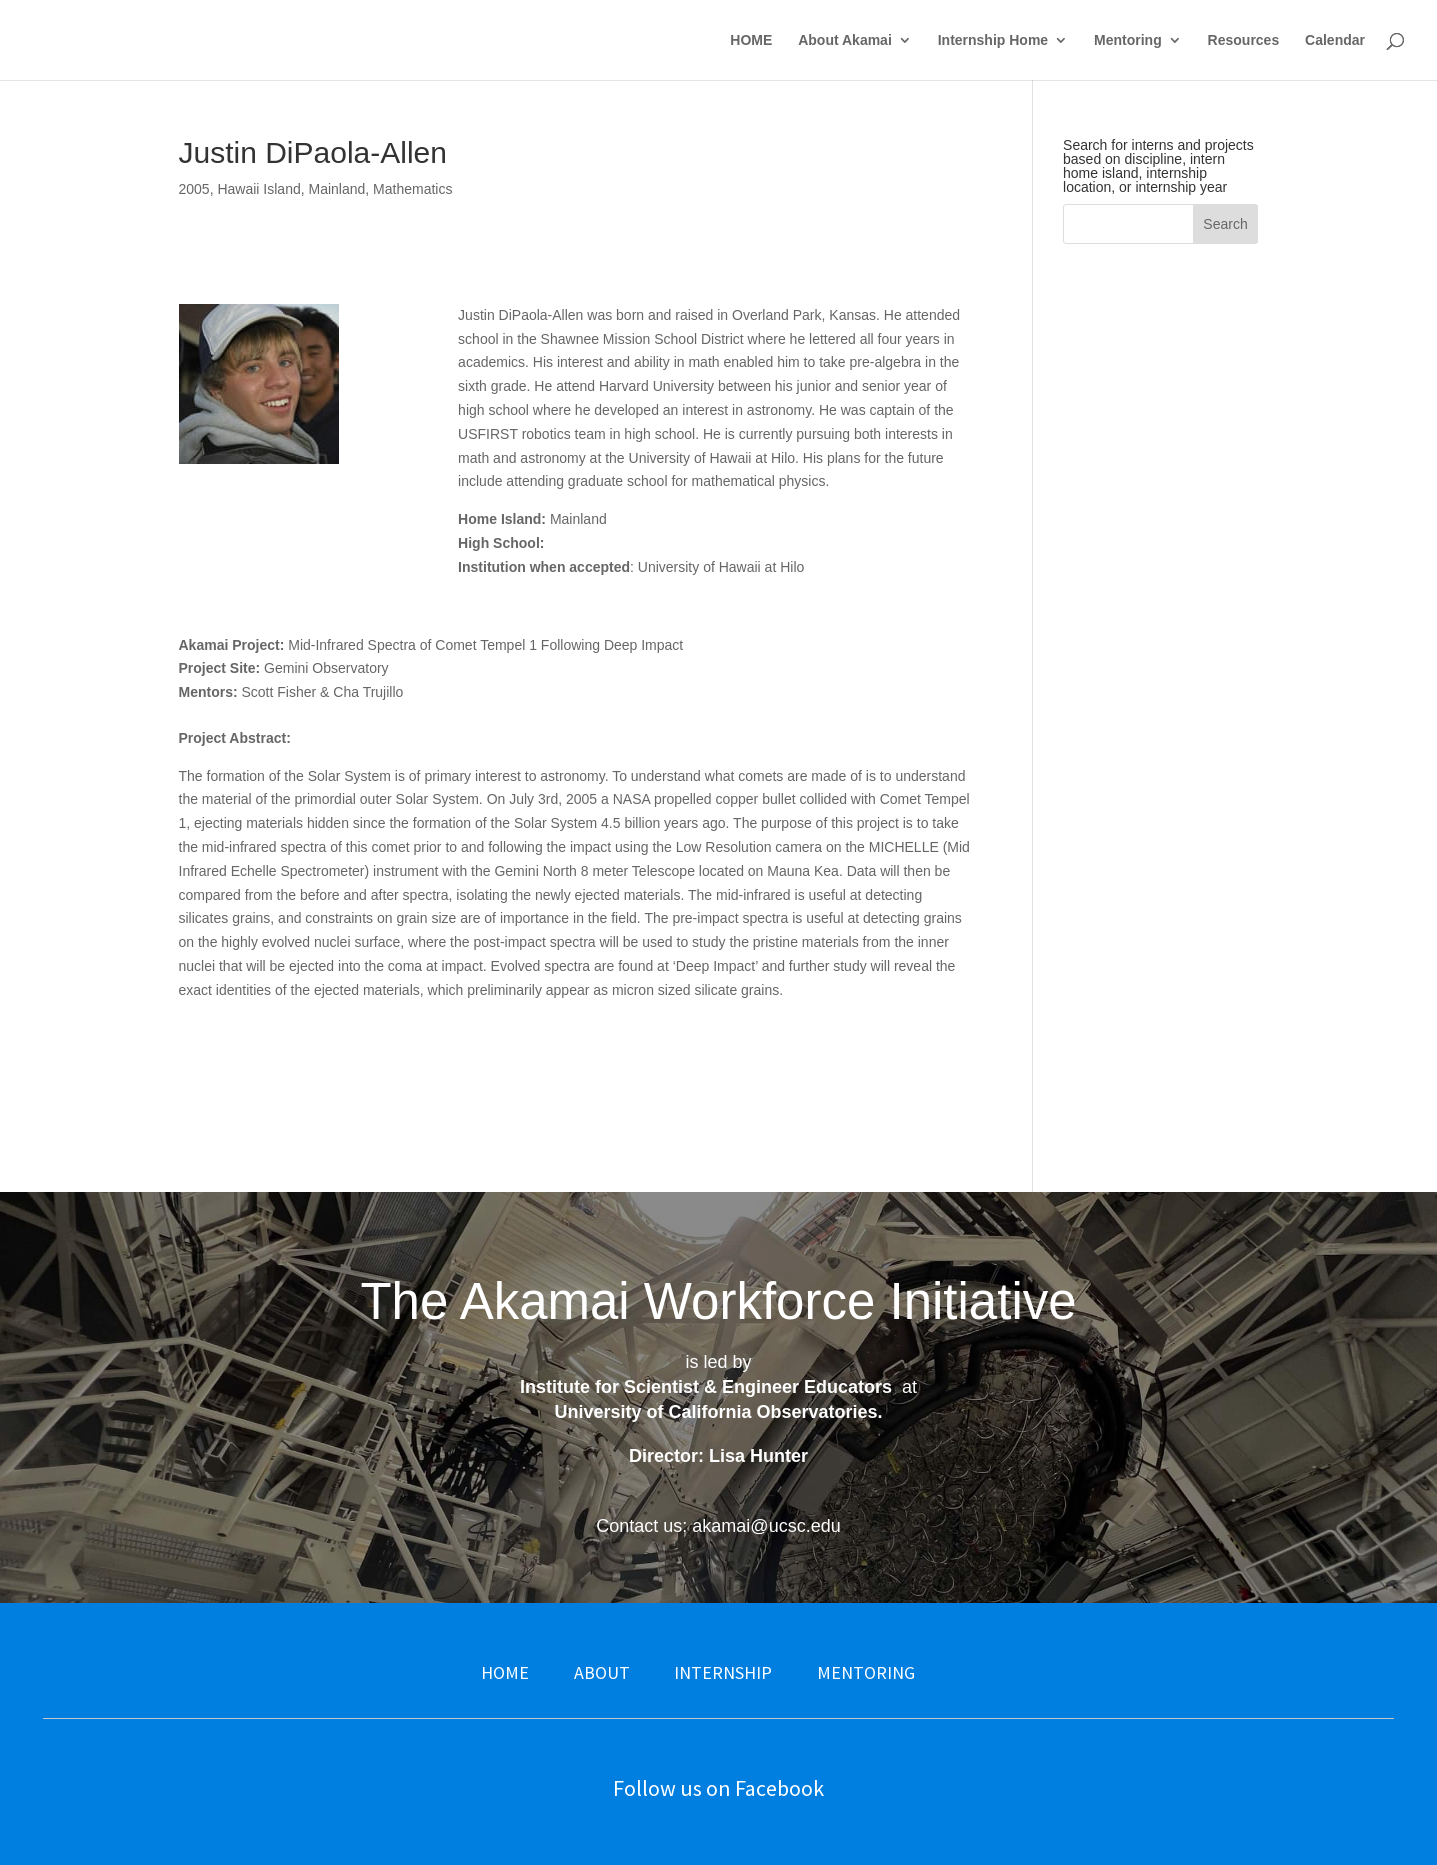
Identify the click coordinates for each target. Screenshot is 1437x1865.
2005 (194, 189)
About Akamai (845, 40)
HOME (751, 40)
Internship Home (993, 40)
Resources (1244, 40)
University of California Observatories (715, 1412)
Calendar (1335, 40)
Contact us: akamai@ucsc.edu (718, 1526)
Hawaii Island (258, 189)
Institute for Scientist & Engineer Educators (706, 1387)
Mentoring (1128, 40)
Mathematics (412, 189)
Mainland (336, 189)
